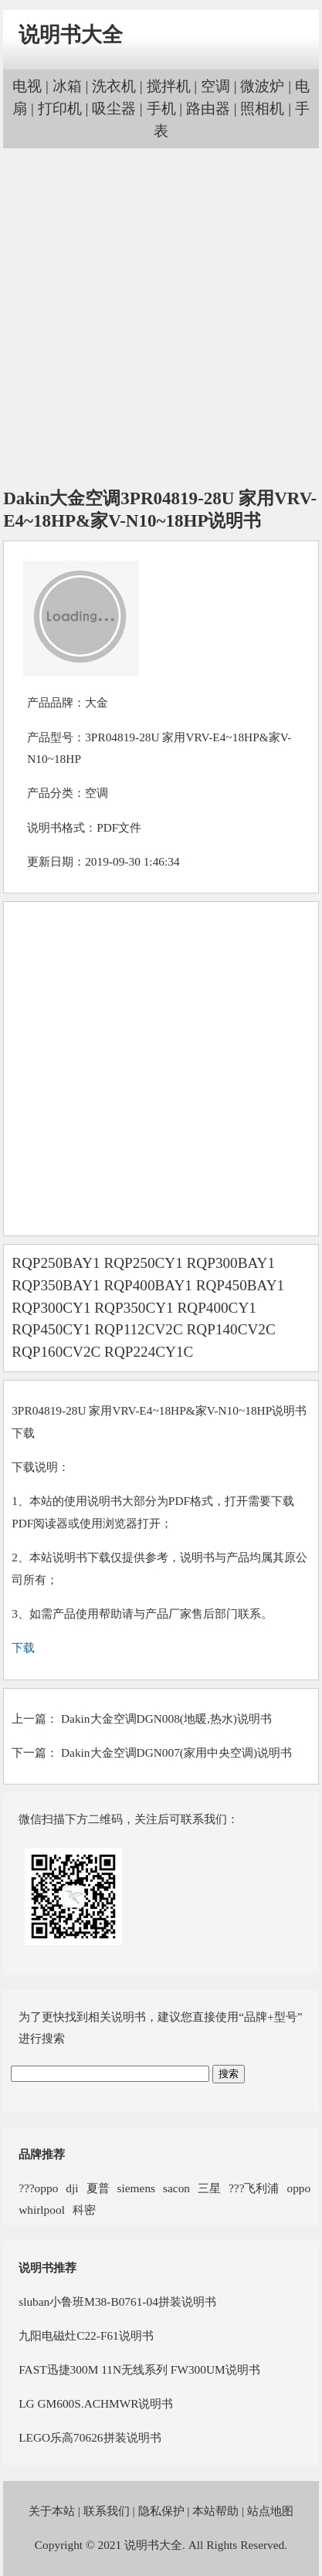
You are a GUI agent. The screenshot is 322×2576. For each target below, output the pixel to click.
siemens (136, 2188)
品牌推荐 (42, 2154)
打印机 (60, 108)
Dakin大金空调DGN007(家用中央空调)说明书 (176, 1752)
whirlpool (42, 2209)
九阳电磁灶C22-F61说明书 (86, 2335)
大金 (96, 702)
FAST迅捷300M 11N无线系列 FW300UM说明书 (139, 2369)
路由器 (208, 108)
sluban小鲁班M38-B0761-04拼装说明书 (117, 2301)
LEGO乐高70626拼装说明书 (90, 2437)
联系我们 (106, 2510)
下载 (23, 1647)
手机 (161, 108)
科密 (84, 2209)
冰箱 (67, 86)
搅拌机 (169, 86)
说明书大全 (71, 34)
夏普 (98, 2188)
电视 (27, 86)
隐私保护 (161, 2510)
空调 (215, 86)
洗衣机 (114, 86)
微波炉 (262, 86)
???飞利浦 (254, 2188)
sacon (176, 2188)
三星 (209, 2188)
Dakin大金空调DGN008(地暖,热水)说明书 (166, 1718)
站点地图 (270, 2510)
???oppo (38, 2188)
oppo (298, 2188)
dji (72, 2188)
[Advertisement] (159, 319)
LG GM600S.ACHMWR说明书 (96, 2403)
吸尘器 (114, 108)
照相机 (262, 108)
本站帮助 (215, 2510)
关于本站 (52, 2510)
